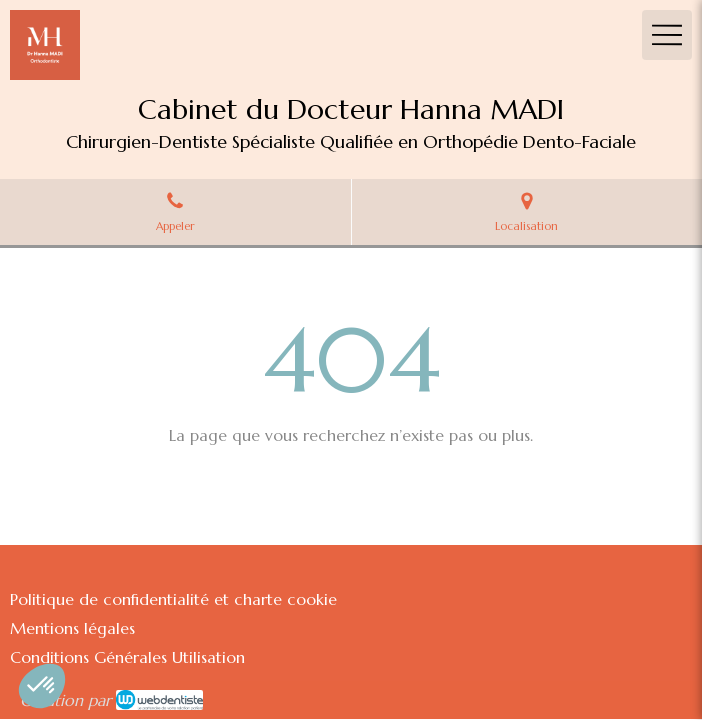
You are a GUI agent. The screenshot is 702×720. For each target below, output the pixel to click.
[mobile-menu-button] (667, 35)
